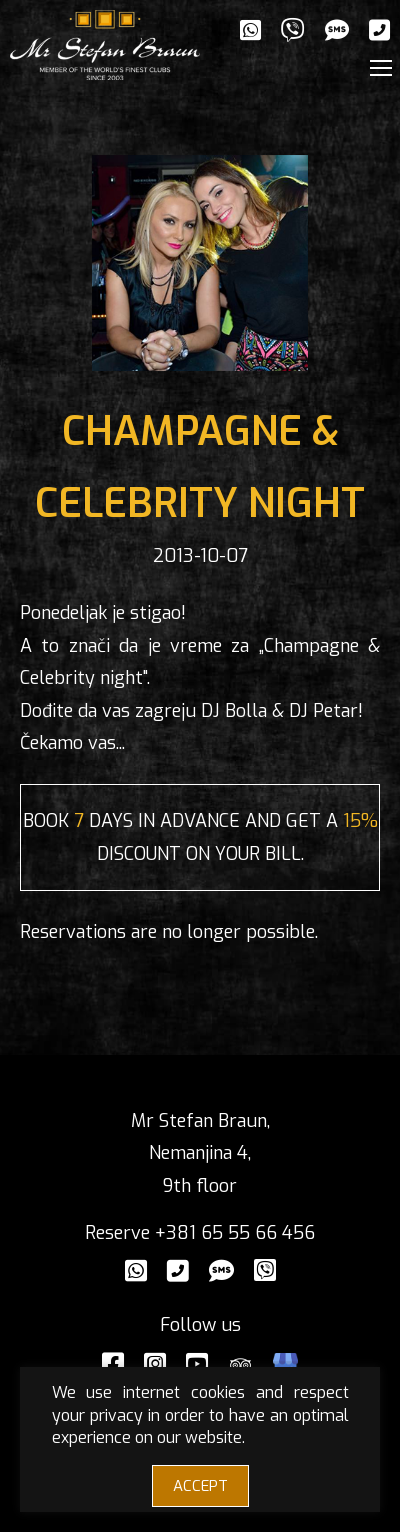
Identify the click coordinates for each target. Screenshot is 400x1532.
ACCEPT (200, 1486)
